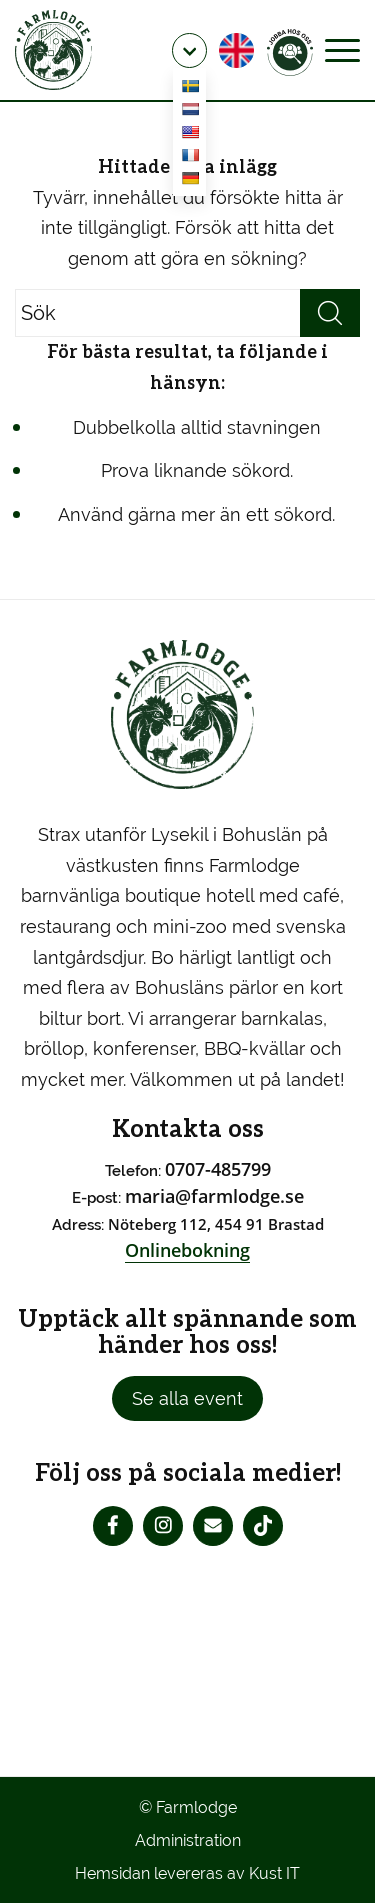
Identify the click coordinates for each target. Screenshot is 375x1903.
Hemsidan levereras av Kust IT (187, 1873)
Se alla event (187, 1398)
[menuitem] (189, 50)
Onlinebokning (187, 1250)
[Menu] (342, 50)
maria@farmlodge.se (214, 1196)
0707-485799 (218, 1169)
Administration (188, 1840)
